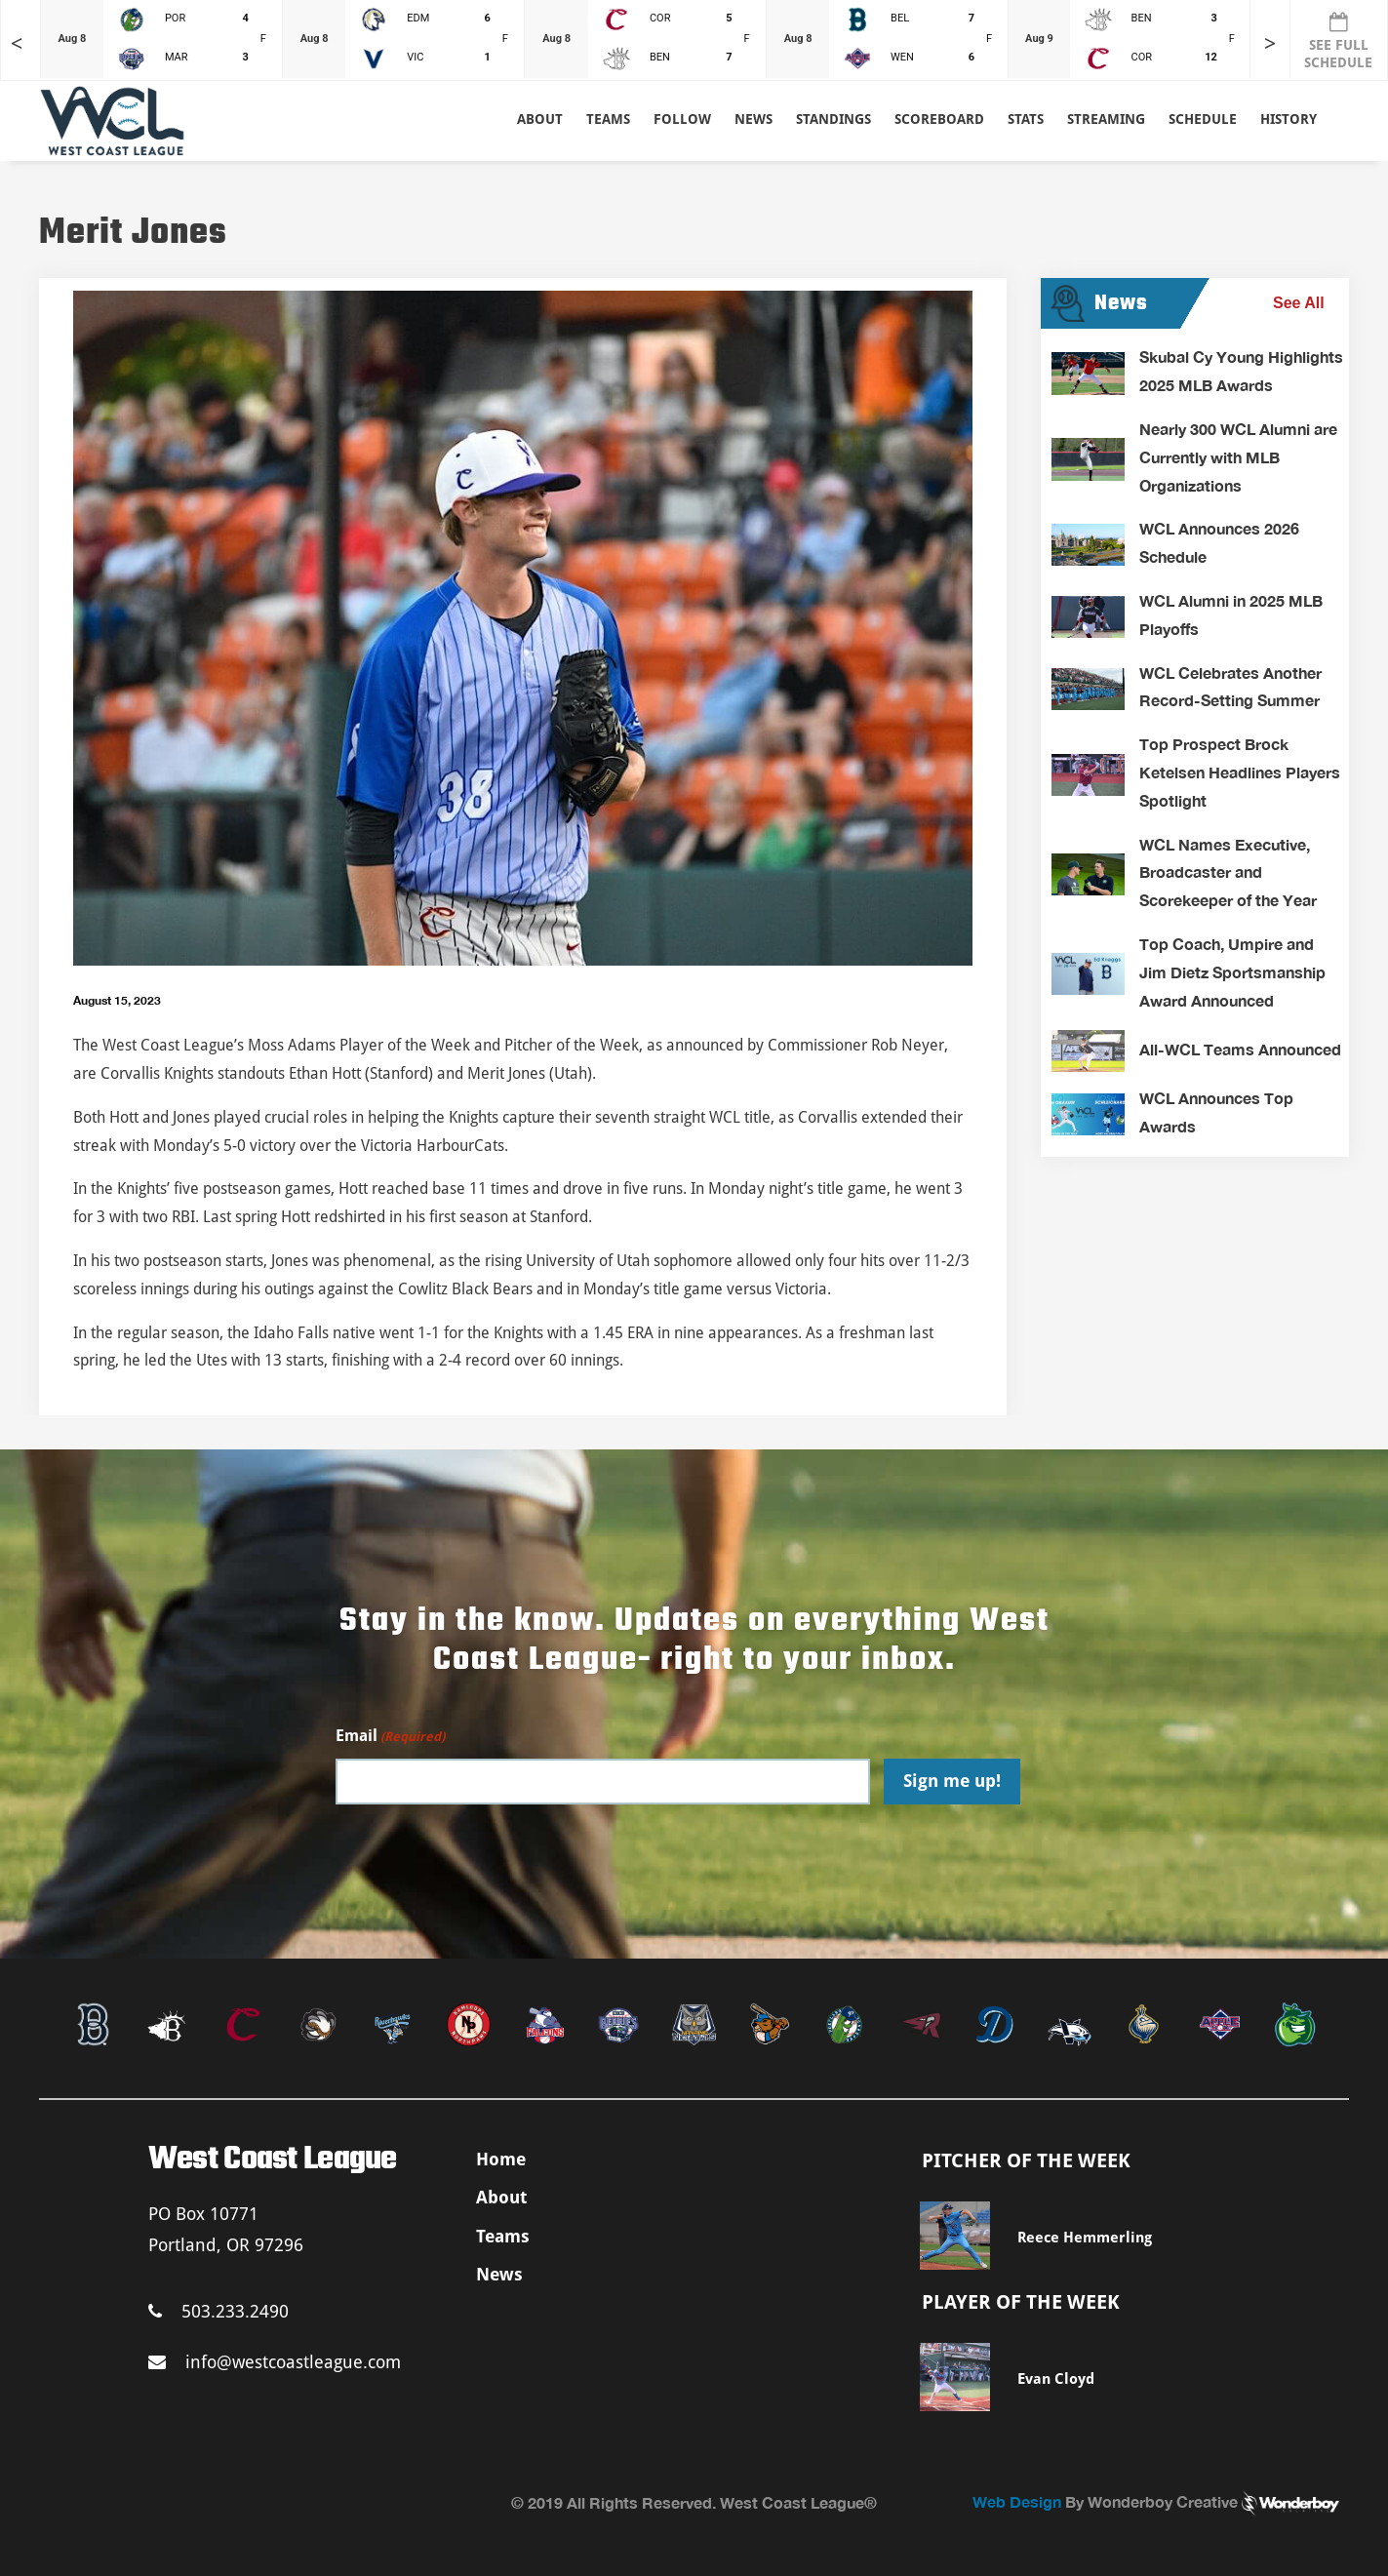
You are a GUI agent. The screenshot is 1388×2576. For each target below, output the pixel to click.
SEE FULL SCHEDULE (1338, 41)
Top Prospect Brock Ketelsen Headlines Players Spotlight (1239, 772)
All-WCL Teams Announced (1240, 1049)
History (1288, 119)
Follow (682, 119)
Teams (503, 2236)
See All (1299, 303)
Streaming (1106, 119)
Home (501, 2159)
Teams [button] (608, 119)
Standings (833, 119)
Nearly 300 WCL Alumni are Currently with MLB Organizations (1238, 457)
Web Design (1016, 2501)
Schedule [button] (1203, 119)
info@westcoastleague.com (274, 2362)
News (753, 119)
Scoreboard (939, 119)
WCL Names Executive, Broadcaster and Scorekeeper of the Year (1228, 872)
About (540, 119)
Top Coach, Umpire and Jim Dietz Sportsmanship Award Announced (1232, 972)
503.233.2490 (218, 2311)
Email (390, 1736)
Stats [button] (1026, 119)
